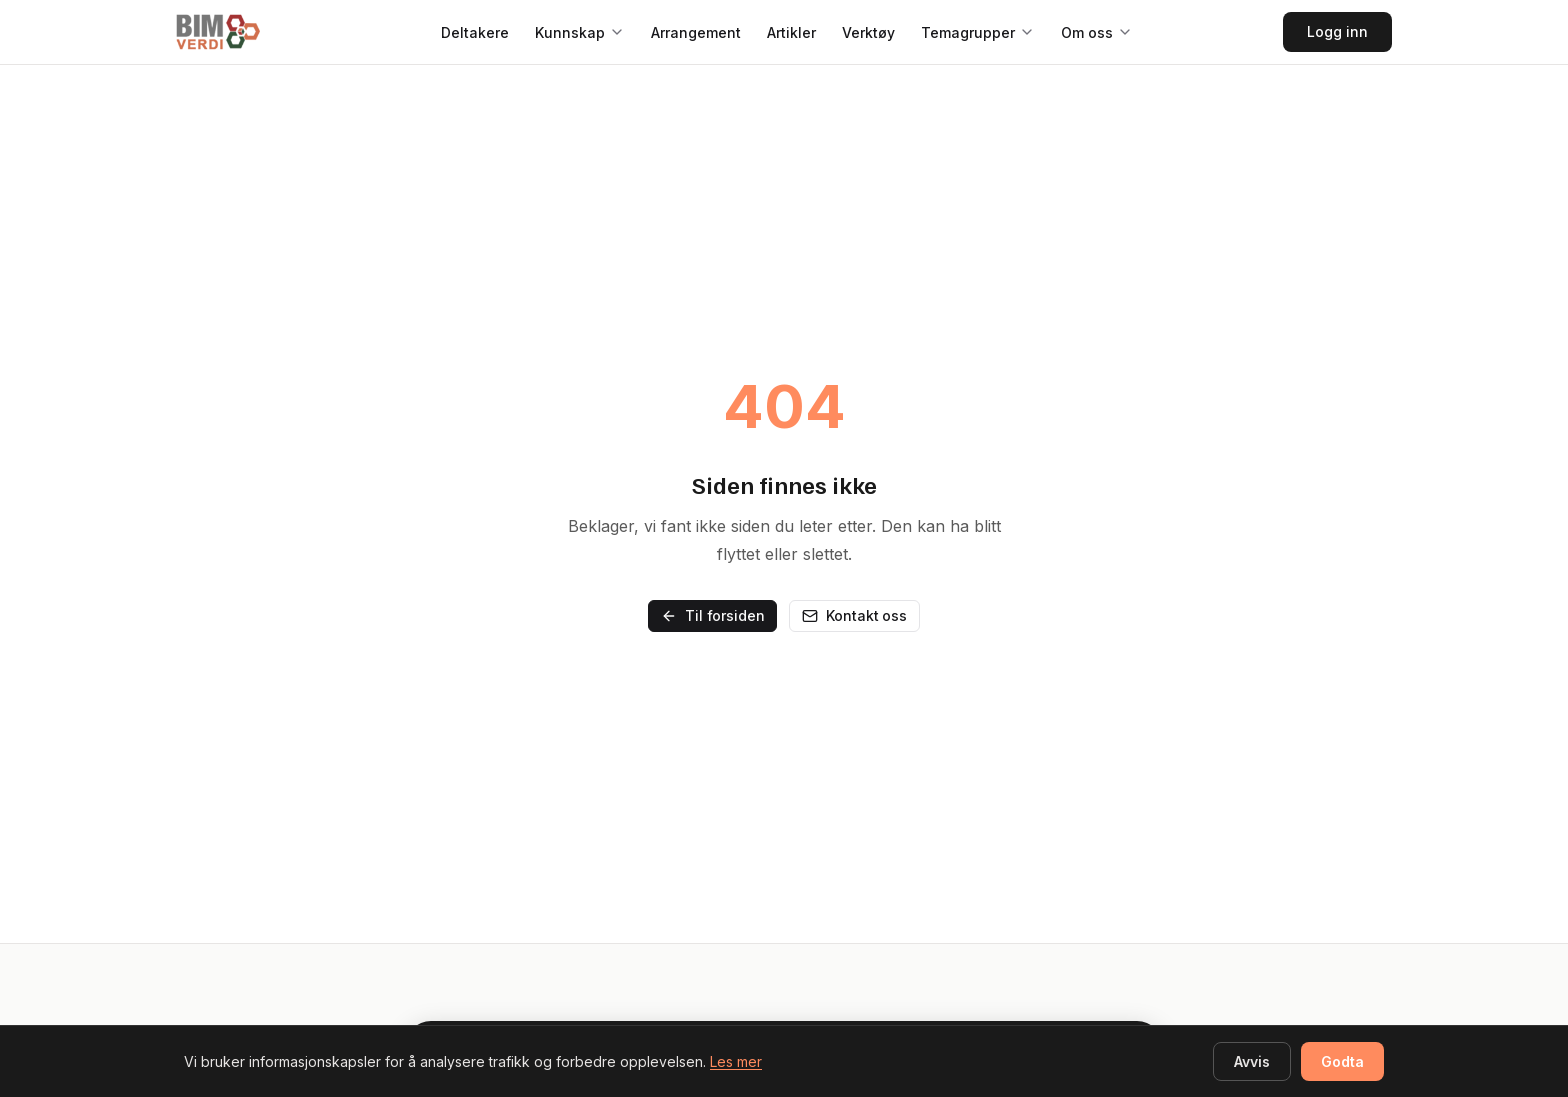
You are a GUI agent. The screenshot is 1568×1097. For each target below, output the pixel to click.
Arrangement (696, 32)
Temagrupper (968, 32)
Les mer (736, 1061)
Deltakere (475, 32)
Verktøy (868, 32)
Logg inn (1337, 31)
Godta (1342, 1061)
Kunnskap (570, 32)
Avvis (1252, 1061)
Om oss (1087, 32)
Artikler (791, 32)
